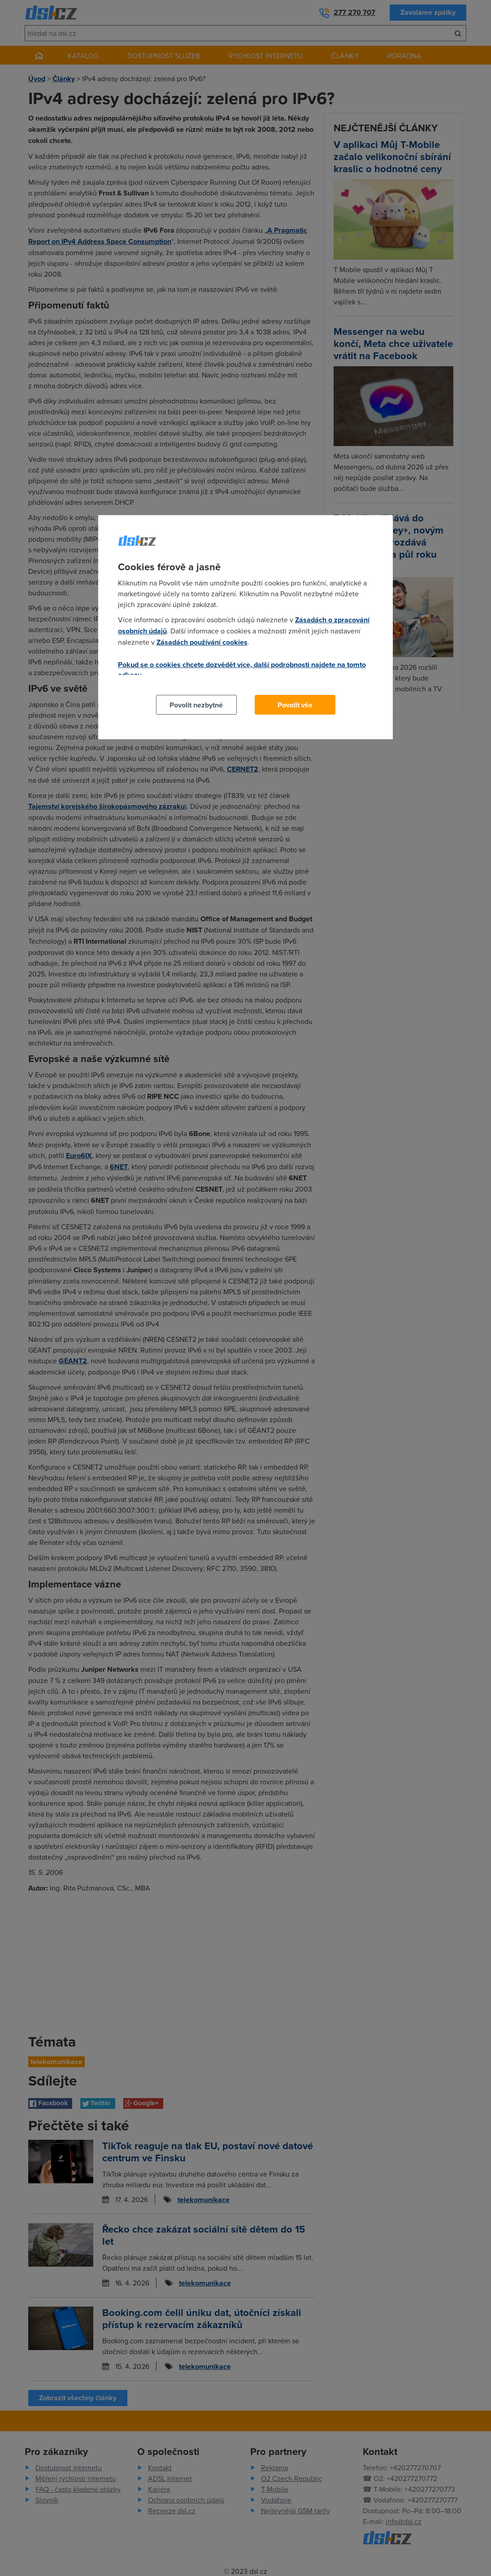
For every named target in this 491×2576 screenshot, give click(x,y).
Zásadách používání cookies (202, 642)
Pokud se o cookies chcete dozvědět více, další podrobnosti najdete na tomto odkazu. (242, 669)
